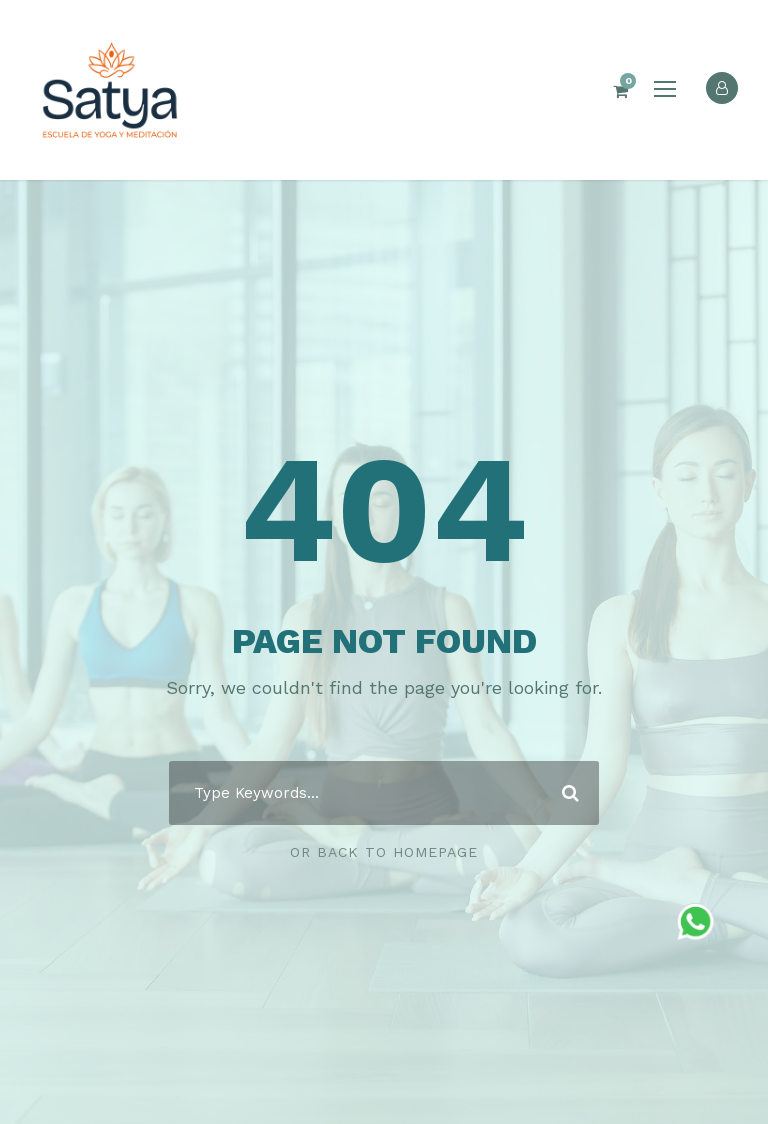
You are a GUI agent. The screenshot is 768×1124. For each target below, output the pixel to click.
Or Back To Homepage (384, 852)
